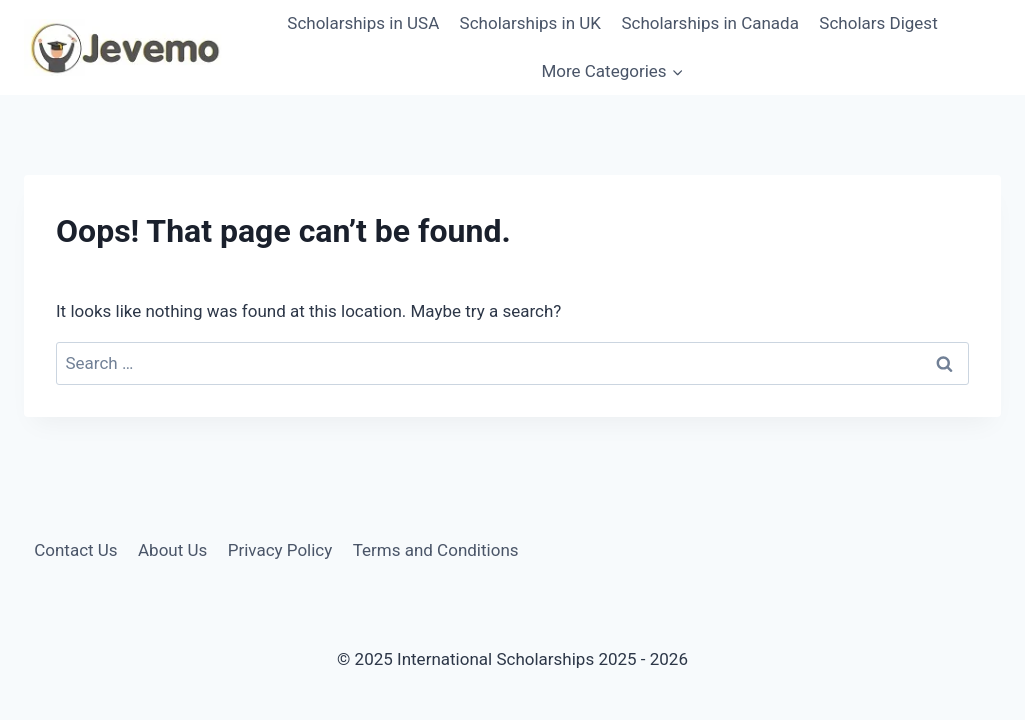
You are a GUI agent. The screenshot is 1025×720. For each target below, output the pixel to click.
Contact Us (75, 550)
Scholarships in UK (530, 23)
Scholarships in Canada (710, 23)
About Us (172, 550)
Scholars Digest (878, 23)
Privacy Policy (280, 550)
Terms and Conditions (436, 550)
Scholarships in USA (363, 23)
